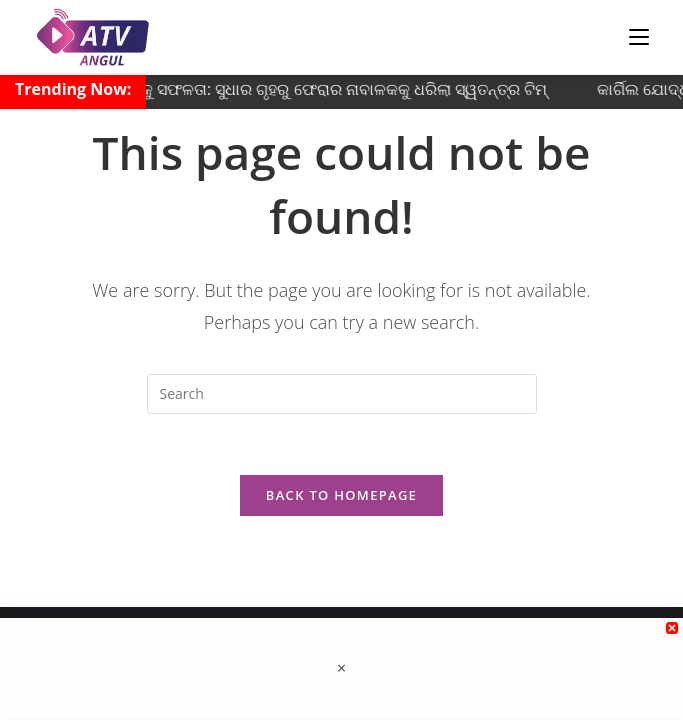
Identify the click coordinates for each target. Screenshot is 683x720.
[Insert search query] (342, 394)
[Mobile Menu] (639, 36)
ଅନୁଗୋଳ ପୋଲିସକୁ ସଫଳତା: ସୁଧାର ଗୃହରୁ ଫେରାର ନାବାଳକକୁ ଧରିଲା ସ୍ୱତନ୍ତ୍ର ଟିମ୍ (289, 89)
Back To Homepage (341, 495)
